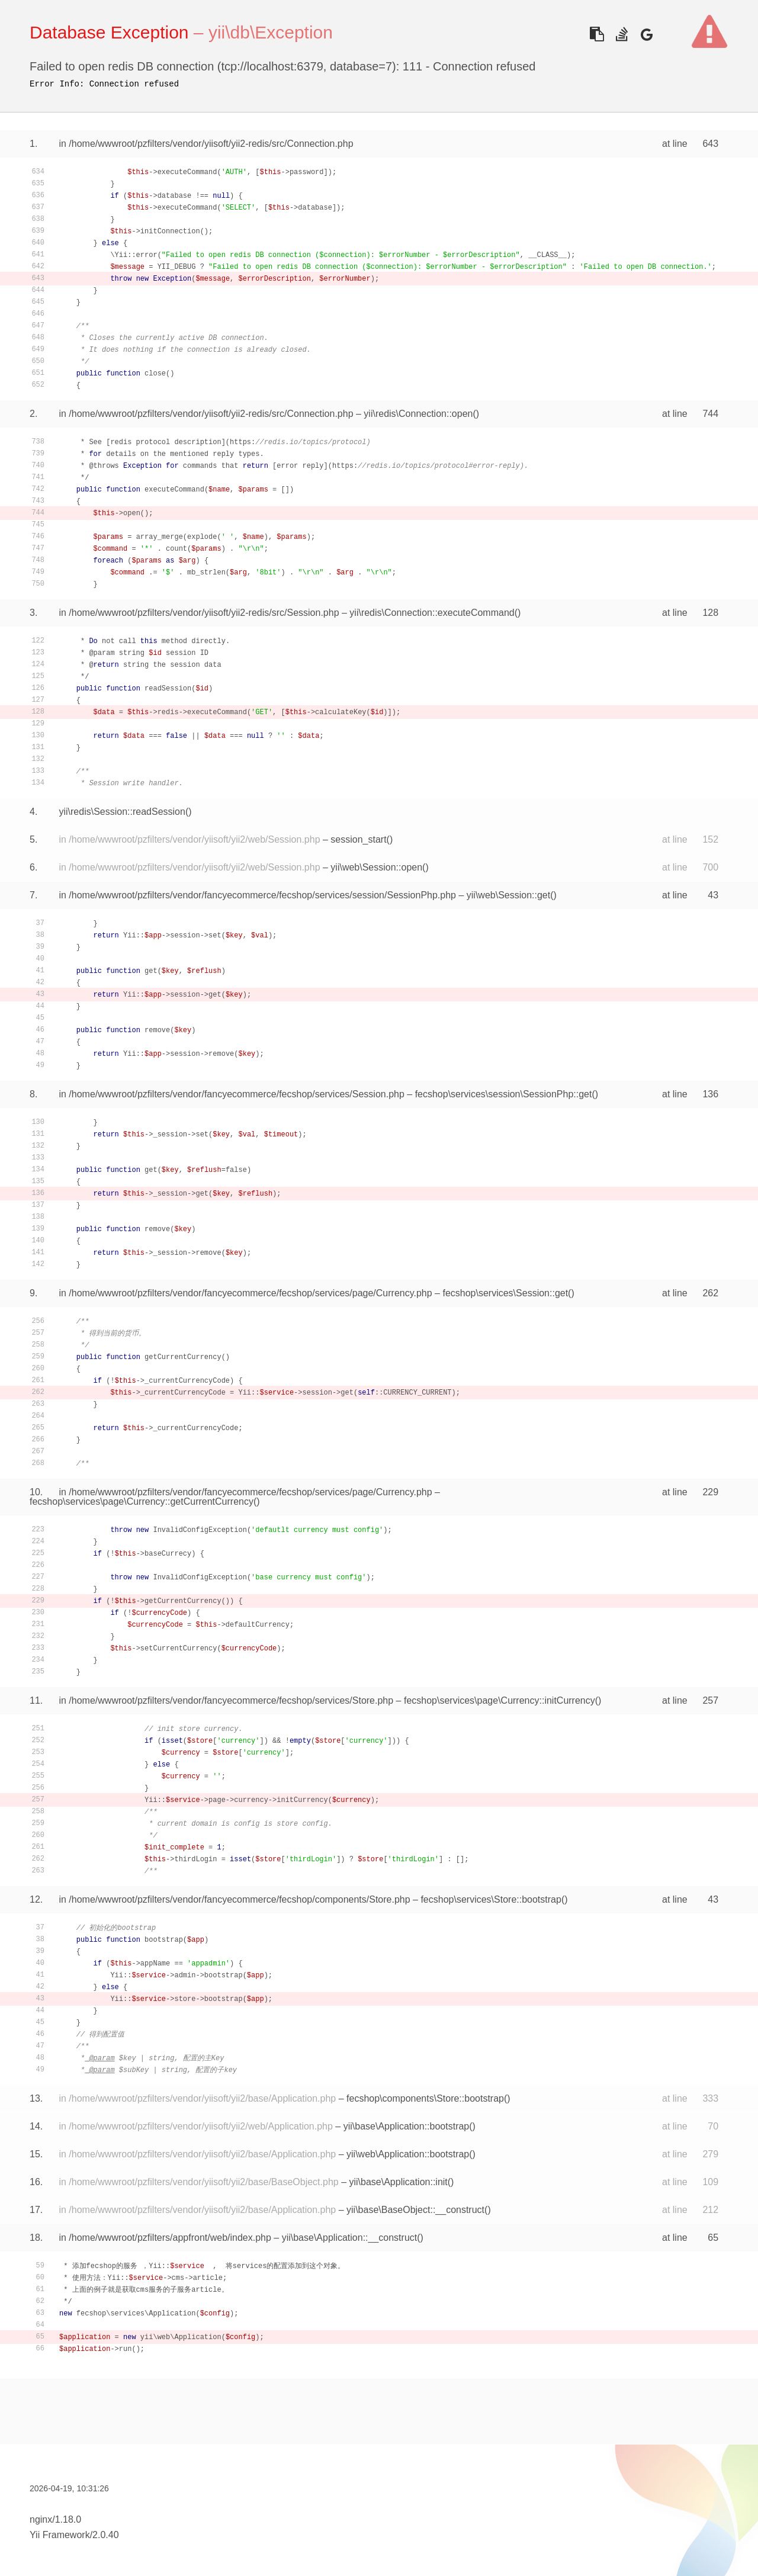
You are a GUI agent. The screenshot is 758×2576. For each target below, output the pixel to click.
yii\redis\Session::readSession (122, 812)
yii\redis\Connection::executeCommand (431, 613)
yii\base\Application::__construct (349, 2238)
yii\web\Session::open (376, 867)
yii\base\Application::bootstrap (406, 2126)
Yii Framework (60, 2535)
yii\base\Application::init (398, 2182)
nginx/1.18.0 (55, 2519)
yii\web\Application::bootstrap (407, 2154)
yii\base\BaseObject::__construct (415, 2210)
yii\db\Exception (270, 32)
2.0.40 (105, 2535)
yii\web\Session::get (508, 895)
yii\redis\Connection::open (418, 414)
